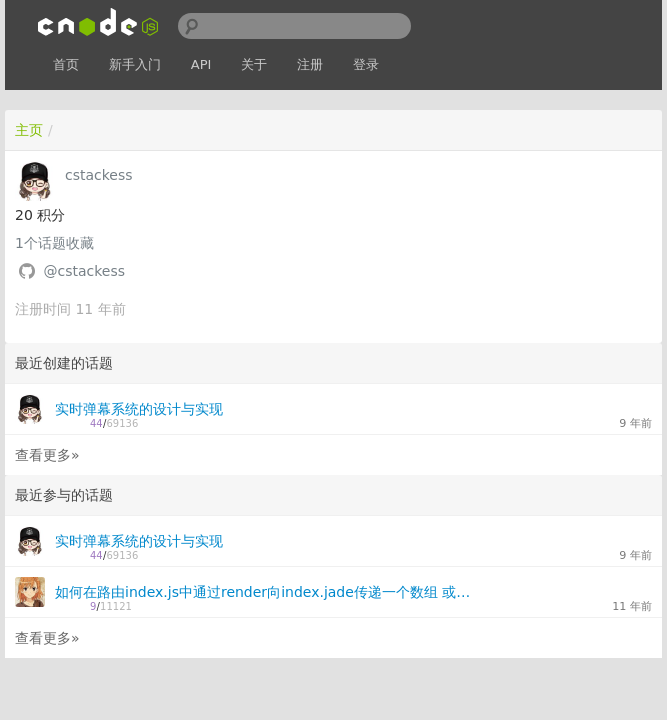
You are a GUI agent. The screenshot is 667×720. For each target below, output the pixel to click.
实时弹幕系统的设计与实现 (139, 409)
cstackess (99, 175)
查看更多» (47, 455)
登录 (366, 64)
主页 (29, 130)
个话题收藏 (54, 243)
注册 (310, 64)
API (201, 64)
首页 (66, 64)
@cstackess (84, 271)
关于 (254, 64)
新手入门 (135, 64)
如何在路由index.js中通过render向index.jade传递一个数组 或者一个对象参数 (264, 592)
